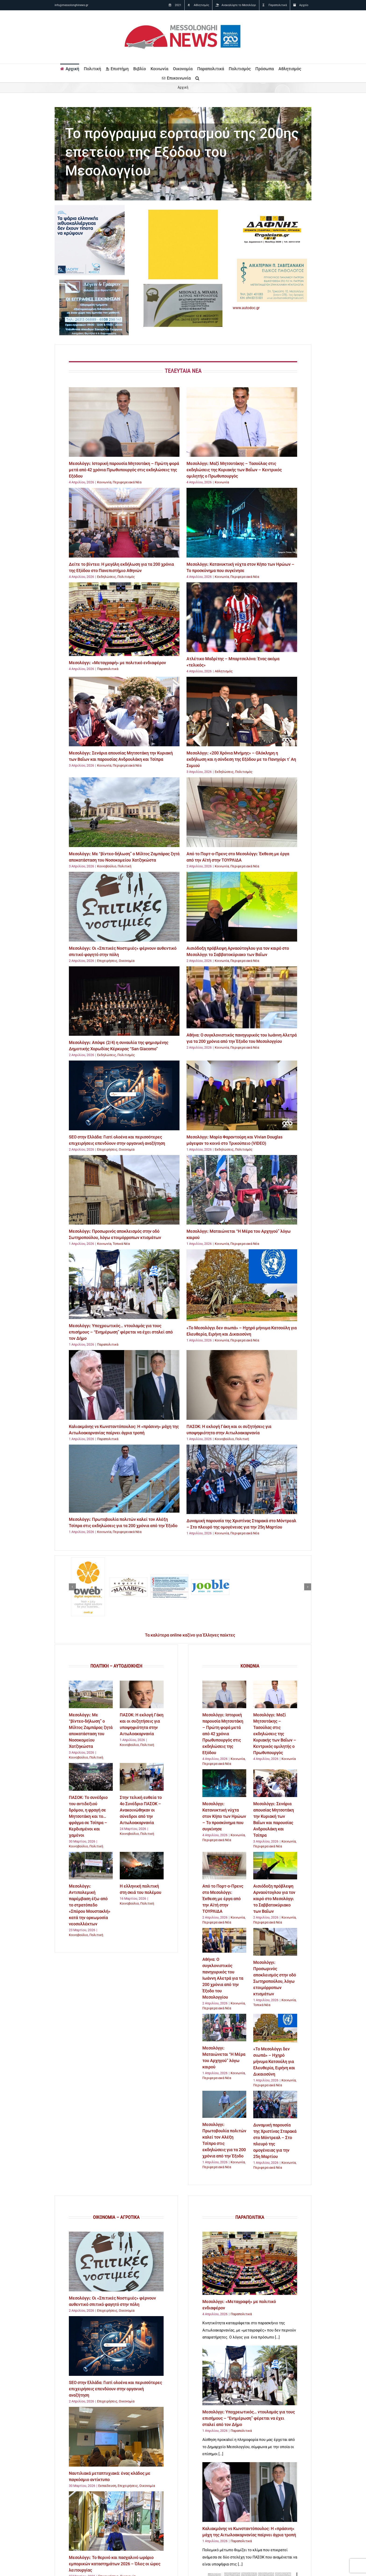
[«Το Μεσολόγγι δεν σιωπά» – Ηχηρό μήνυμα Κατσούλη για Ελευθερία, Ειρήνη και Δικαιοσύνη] (242, 1285)
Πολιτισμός (126, 577)
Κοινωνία (104, 482)
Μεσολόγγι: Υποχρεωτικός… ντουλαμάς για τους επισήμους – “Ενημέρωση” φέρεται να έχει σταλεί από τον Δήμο (121, 1332)
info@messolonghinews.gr (71, 5)
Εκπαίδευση (107, 2486)
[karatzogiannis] (183, 211)
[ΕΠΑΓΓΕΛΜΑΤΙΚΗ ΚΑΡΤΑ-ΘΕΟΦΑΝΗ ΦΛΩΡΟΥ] (169, 1587)
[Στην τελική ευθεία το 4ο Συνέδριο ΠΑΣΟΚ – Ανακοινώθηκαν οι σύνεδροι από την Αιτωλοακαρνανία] (142, 1777)
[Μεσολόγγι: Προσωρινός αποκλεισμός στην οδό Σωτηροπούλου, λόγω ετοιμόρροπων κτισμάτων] (124, 1190)
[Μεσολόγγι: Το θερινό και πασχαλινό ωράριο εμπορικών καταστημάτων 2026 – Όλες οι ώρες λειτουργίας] (116, 2521)
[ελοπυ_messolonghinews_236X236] (90, 207)
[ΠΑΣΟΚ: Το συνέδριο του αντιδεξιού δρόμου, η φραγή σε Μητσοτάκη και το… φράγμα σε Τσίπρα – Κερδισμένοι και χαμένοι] (91, 1777)
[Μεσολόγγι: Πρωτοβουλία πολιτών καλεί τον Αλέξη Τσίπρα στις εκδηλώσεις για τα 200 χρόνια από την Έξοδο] (124, 1479)
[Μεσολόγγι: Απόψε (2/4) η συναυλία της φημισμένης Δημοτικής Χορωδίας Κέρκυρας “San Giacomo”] (124, 1001)
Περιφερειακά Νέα (127, 482)
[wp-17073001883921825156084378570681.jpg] (183, 285)
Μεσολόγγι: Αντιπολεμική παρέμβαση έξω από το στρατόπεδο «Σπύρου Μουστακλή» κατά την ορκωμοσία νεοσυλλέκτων (89, 1905)
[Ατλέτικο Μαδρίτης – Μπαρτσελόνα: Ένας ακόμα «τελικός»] (242, 617)
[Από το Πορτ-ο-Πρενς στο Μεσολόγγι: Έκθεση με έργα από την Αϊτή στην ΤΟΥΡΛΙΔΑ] (242, 812)
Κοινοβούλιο (106, 866)
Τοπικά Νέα (121, 1244)
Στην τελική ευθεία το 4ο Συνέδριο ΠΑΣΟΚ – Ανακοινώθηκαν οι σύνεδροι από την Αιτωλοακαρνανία (141, 1810)
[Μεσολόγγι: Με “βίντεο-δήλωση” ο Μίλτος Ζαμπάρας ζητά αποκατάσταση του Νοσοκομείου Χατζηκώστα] (124, 812)
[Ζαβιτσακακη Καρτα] (272, 260)
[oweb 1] (88, 1587)
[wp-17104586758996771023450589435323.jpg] (272, 207)
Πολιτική (124, 866)
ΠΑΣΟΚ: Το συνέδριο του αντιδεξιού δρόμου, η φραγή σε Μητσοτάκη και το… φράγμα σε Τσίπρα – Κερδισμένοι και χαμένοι (88, 1816)
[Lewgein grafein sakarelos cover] (94, 281)
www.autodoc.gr (246, 308)
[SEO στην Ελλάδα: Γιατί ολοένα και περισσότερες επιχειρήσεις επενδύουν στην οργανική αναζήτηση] (124, 1095)
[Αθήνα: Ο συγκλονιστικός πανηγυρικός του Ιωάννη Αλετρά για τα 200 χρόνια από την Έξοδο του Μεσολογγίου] (242, 997)
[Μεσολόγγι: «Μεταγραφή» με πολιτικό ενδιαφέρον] (124, 619)
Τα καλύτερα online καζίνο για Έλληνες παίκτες (190, 1635)
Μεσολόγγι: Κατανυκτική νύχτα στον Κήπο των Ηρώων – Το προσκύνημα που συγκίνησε (224, 1816)
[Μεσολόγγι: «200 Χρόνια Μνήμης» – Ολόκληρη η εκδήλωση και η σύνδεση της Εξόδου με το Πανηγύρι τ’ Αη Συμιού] (242, 712)
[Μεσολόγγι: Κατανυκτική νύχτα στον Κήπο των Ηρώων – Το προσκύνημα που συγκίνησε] (242, 523)
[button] (197, 77)
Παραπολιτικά (107, 669)
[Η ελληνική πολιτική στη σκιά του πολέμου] (142, 1865)
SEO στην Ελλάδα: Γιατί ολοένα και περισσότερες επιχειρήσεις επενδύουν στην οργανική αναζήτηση (115, 2389)
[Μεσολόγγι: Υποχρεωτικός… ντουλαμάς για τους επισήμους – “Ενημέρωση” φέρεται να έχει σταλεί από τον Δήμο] (124, 1284)
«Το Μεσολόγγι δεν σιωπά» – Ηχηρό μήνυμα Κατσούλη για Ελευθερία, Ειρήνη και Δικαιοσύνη (274, 2061)
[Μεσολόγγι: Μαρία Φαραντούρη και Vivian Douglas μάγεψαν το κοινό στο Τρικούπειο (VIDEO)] (242, 1095)
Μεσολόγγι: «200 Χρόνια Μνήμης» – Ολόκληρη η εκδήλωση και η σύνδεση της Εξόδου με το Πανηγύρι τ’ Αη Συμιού (241, 759)
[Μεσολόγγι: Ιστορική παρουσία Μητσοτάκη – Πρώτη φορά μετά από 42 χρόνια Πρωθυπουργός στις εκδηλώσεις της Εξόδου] (124, 422)
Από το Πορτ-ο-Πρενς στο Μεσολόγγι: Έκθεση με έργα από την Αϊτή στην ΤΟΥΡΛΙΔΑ (222, 1899)
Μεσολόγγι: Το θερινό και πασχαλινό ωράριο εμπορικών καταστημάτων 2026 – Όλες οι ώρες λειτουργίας (114, 2564)
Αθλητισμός (224, 671)
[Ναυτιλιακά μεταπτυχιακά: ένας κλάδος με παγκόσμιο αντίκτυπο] (116, 2437)
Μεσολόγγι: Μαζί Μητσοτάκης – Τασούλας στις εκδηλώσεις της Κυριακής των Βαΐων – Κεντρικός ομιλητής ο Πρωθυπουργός (234, 469)
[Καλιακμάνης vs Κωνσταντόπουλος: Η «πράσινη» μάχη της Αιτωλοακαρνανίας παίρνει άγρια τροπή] (124, 1385)
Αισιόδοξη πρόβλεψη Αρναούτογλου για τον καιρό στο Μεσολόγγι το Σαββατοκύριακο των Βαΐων (274, 1899)
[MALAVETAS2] (128, 1587)
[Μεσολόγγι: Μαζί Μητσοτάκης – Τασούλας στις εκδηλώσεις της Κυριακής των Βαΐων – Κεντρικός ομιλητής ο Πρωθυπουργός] (242, 422)
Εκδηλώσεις (106, 577)
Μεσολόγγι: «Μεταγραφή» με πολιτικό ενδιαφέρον (117, 662)
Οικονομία (126, 961)
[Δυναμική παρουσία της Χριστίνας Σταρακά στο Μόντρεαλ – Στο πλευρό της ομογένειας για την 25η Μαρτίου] (242, 1479)
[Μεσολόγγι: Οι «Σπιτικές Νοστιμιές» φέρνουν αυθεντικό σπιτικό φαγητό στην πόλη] (124, 907)
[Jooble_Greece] (210, 1587)
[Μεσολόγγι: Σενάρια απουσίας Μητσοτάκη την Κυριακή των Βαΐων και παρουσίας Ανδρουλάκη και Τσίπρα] (124, 712)
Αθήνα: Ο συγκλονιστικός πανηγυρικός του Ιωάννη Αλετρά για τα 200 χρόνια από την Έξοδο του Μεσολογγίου (222, 1978)
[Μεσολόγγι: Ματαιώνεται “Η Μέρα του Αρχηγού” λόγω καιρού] (242, 1190)
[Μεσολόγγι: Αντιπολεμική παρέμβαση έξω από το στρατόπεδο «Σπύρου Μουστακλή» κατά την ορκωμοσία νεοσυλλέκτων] (91, 1865)
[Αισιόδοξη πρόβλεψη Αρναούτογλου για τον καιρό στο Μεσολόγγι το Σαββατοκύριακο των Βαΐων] (242, 907)
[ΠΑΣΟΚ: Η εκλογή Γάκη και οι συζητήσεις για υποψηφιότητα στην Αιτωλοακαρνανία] (242, 1385)
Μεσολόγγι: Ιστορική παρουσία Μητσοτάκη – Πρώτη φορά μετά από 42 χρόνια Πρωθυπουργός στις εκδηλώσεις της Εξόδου (124, 469)
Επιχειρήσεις (107, 961)
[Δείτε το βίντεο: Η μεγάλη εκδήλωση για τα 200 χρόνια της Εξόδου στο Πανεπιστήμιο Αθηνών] (124, 523)
